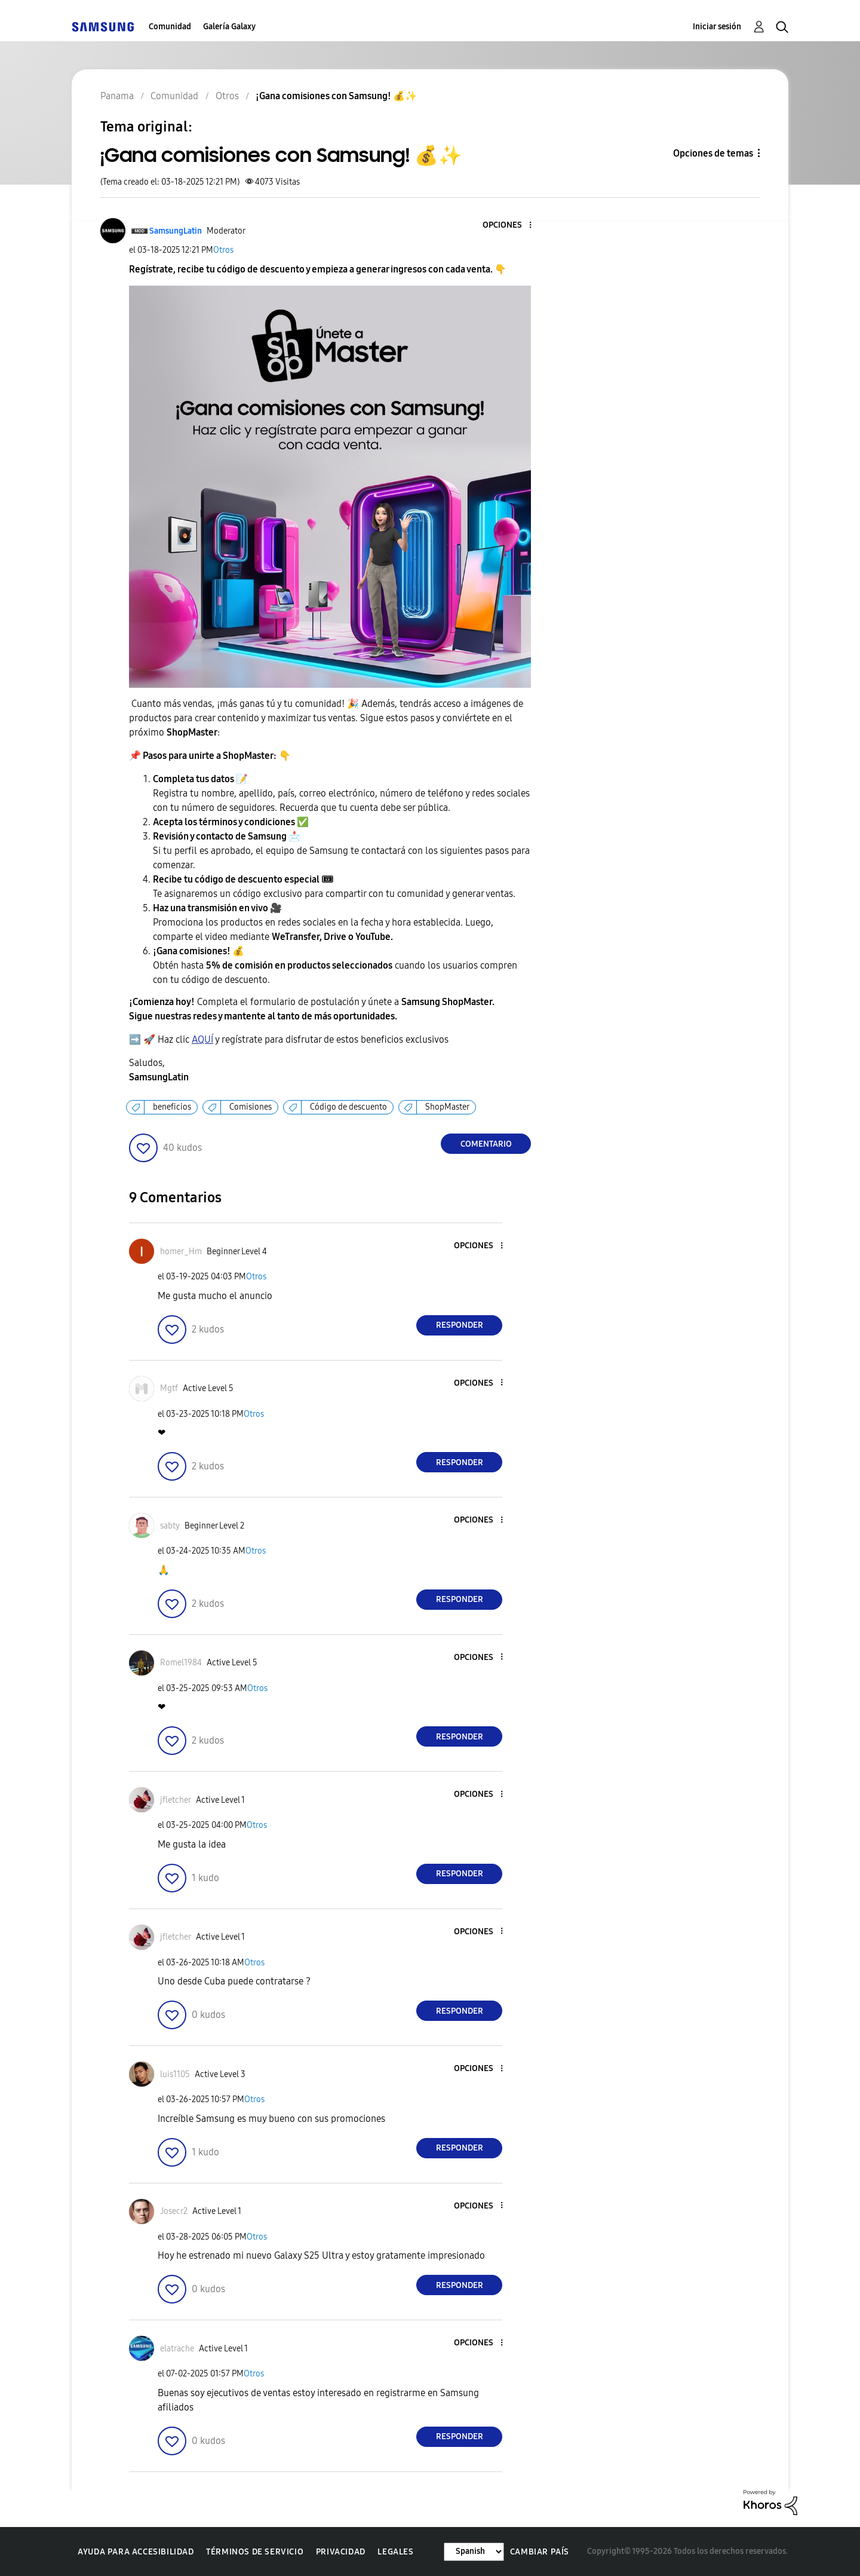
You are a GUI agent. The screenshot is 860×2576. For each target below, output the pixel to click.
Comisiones (250, 1107)
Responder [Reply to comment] (459, 1325)
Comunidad (170, 27)
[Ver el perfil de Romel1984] (181, 1663)
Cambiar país (539, 2552)
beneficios (172, 1107)
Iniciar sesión (717, 27)
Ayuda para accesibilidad (136, 2552)
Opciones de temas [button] (713, 153)
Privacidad (341, 2552)
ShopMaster (447, 1107)
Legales (395, 2552)
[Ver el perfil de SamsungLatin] (175, 231)
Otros (223, 250)
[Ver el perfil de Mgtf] (169, 1388)
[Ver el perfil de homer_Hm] (181, 1251)
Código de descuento (348, 1107)
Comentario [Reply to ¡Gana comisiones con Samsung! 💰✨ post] (486, 1144)
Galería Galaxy (229, 27)
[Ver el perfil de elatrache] (177, 2349)
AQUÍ (202, 1039)
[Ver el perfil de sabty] (170, 1526)
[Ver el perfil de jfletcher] (175, 1800)
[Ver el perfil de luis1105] (175, 2074)
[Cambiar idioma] (474, 2552)
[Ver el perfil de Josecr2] (174, 2211)
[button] (511, 225)
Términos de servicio (254, 2552)
